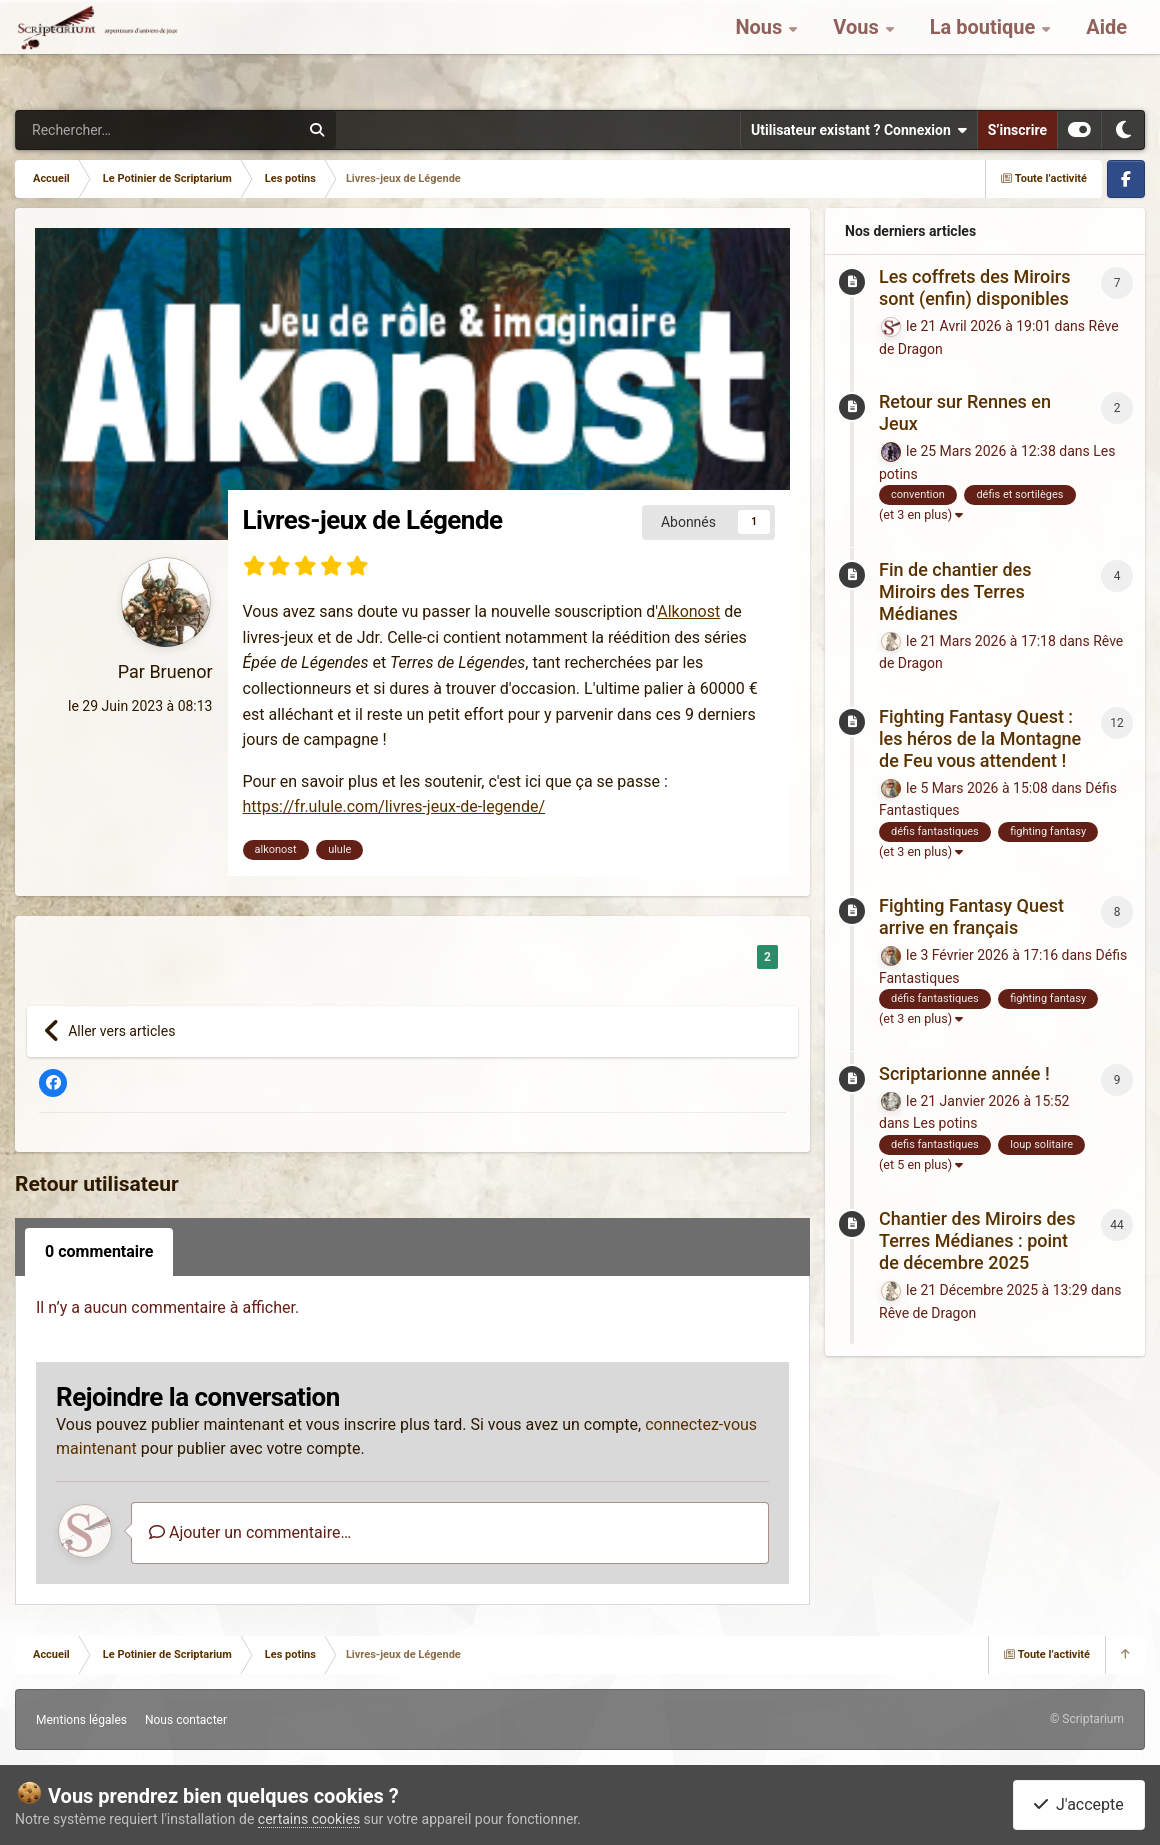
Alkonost (688, 611)
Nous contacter (186, 1720)
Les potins (945, 1123)
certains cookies (309, 1819)
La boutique (985, 50)
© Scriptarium (1087, 1719)
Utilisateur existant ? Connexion (859, 130)
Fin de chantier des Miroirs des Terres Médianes (955, 591)
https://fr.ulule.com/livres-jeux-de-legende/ (394, 806)
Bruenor (180, 671)
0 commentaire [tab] (99, 1251)
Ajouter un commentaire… (250, 1532)
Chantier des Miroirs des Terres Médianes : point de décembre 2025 (977, 1240)
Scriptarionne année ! (964, 1073)
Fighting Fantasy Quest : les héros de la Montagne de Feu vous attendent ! (980, 738)
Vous (858, 50)
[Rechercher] (90, 130)
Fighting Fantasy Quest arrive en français (971, 916)
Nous (761, 50)
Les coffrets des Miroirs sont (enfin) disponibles (974, 287)
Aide (1106, 50)
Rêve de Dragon (927, 1313)
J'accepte (1079, 1804)
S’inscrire (1017, 130)
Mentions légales (81, 1720)
